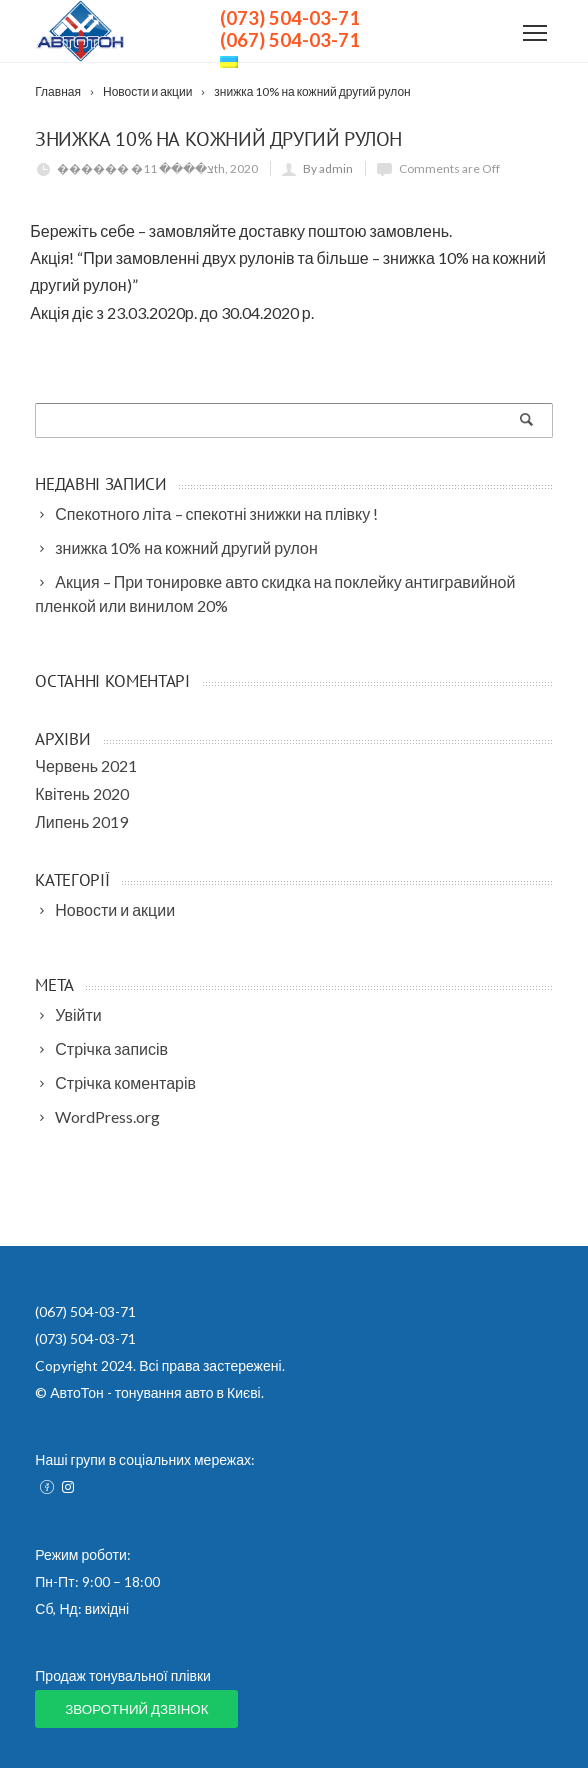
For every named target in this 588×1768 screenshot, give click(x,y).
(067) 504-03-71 (290, 40)
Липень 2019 (81, 821)
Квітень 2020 (82, 793)
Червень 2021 (86, 765)
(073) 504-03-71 (290, 18)
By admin (328, 168)
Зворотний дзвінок (136, 1709)
